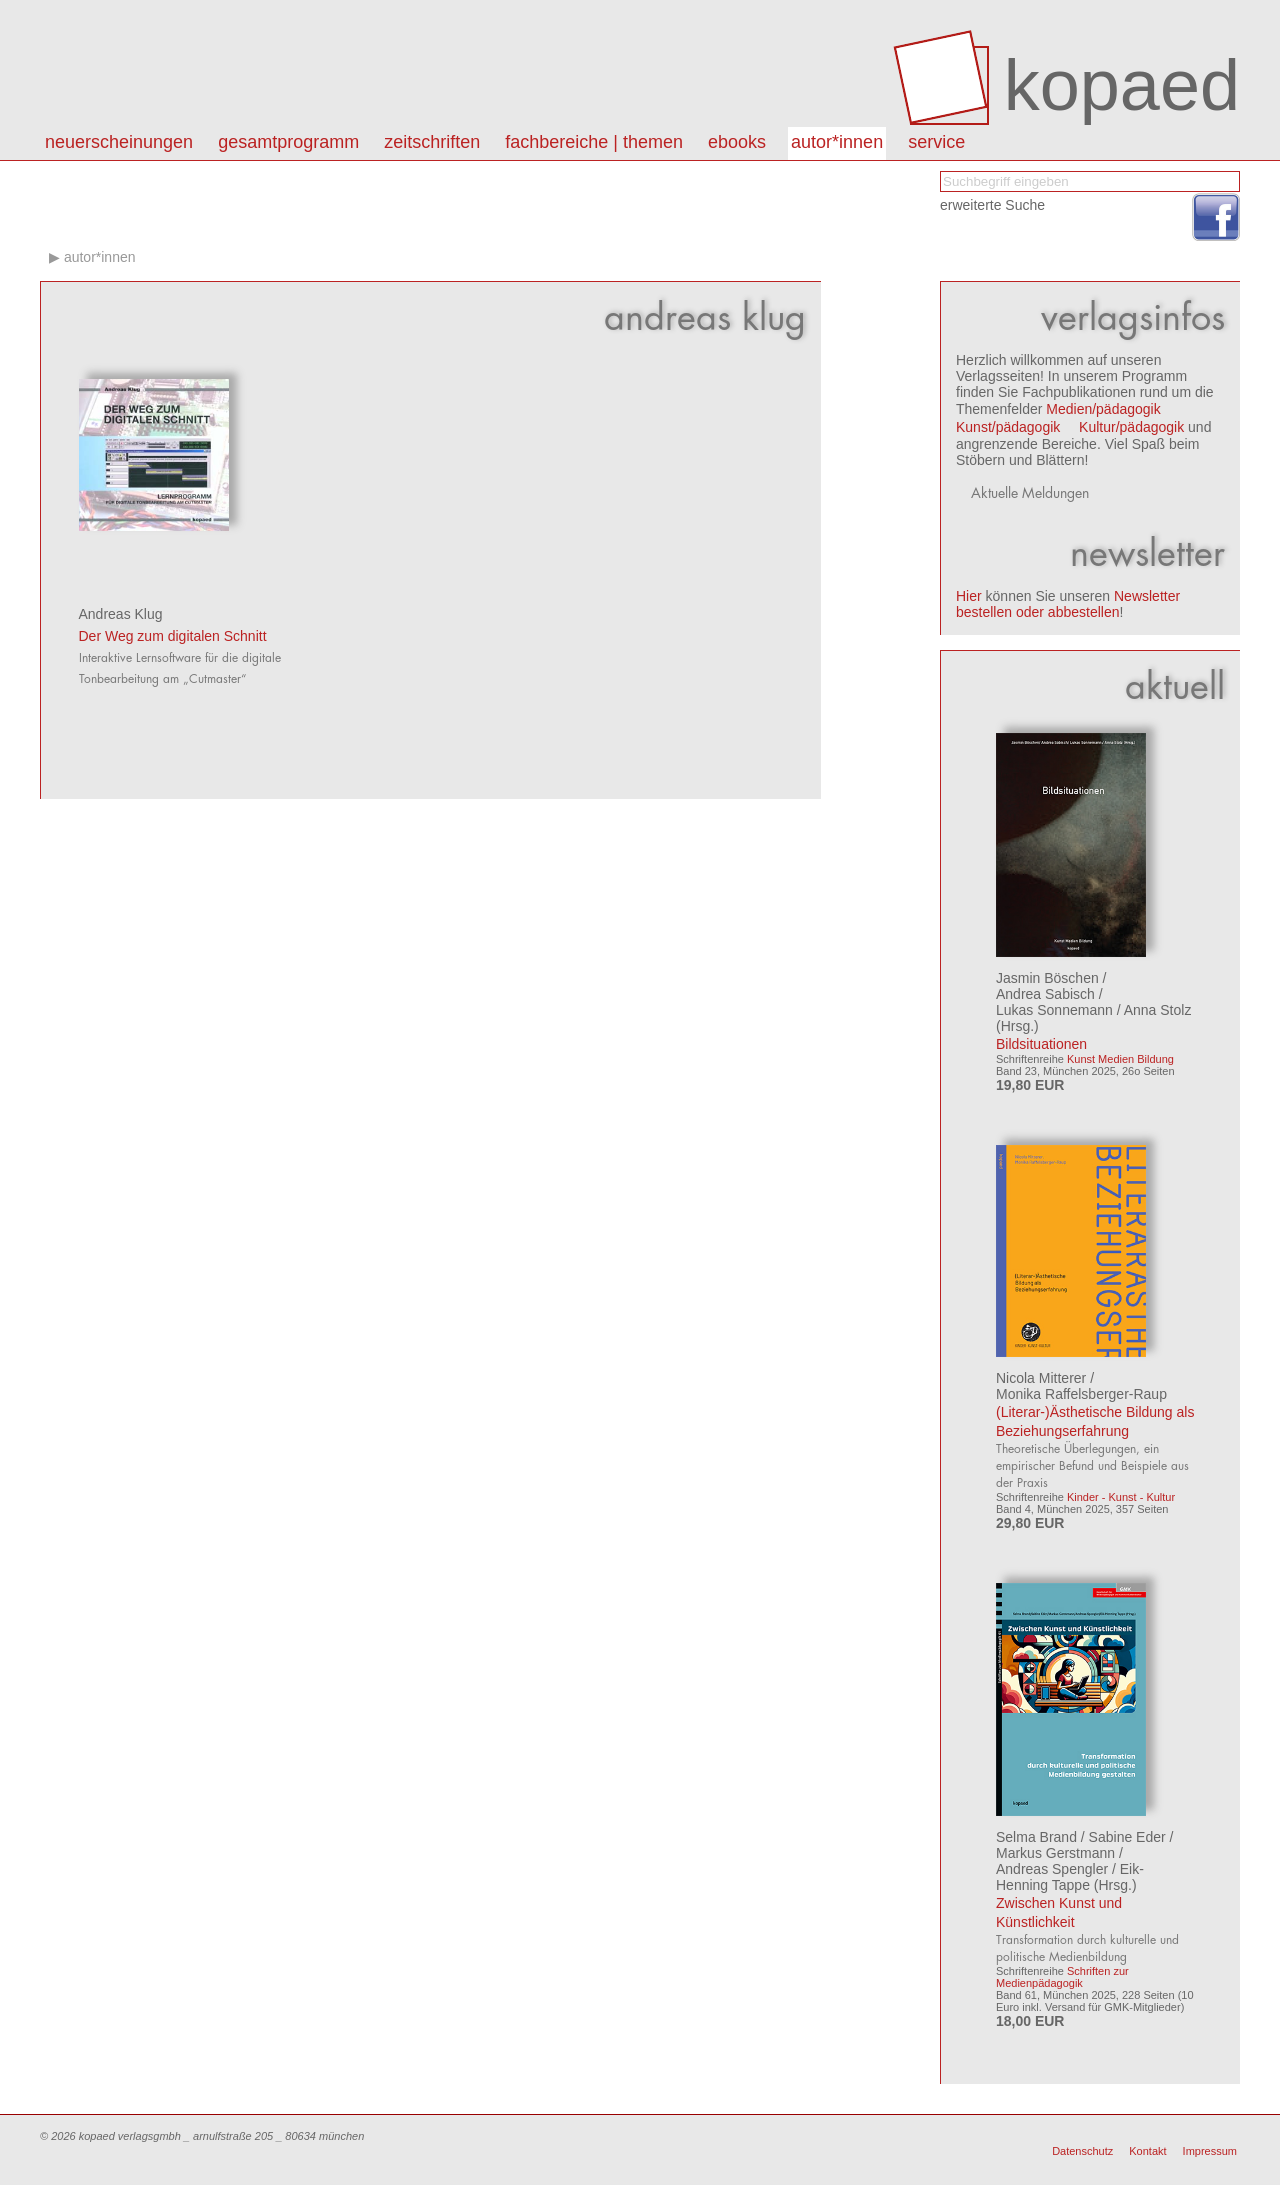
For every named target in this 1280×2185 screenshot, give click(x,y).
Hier (969, 596)
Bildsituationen (1041, 1044)
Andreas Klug (121, 614)
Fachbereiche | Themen (594, 142)
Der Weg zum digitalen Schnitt (173, 636)
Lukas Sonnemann (1054, 1010)
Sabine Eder (1127, 1837)
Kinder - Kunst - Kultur (1121, 1497)
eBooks (737, 142)
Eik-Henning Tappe (1070, 1877)
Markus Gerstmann (1055, 1853)
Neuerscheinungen (119, 142)
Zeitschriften (432, 142)
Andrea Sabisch (1045, 994)
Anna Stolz (1158, 1010)
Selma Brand (1036, 1837)
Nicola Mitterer (1041, 1378)
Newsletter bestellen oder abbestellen (1068, 604)
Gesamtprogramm (288, 142)
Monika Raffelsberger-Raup (1081, 1394)
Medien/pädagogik (1103, 409)
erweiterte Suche (992, 205)
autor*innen (837, 142)
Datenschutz (1082, 2151)
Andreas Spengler (1052, 1869)
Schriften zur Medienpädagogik (1062, 1977)
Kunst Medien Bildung (1120, 1059)
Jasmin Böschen (1047, 978)
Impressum (1210, 2151)
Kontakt (1147, 2151)
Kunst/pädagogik (1008, 427)
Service (936, 142)
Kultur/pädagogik (1131, 427)
